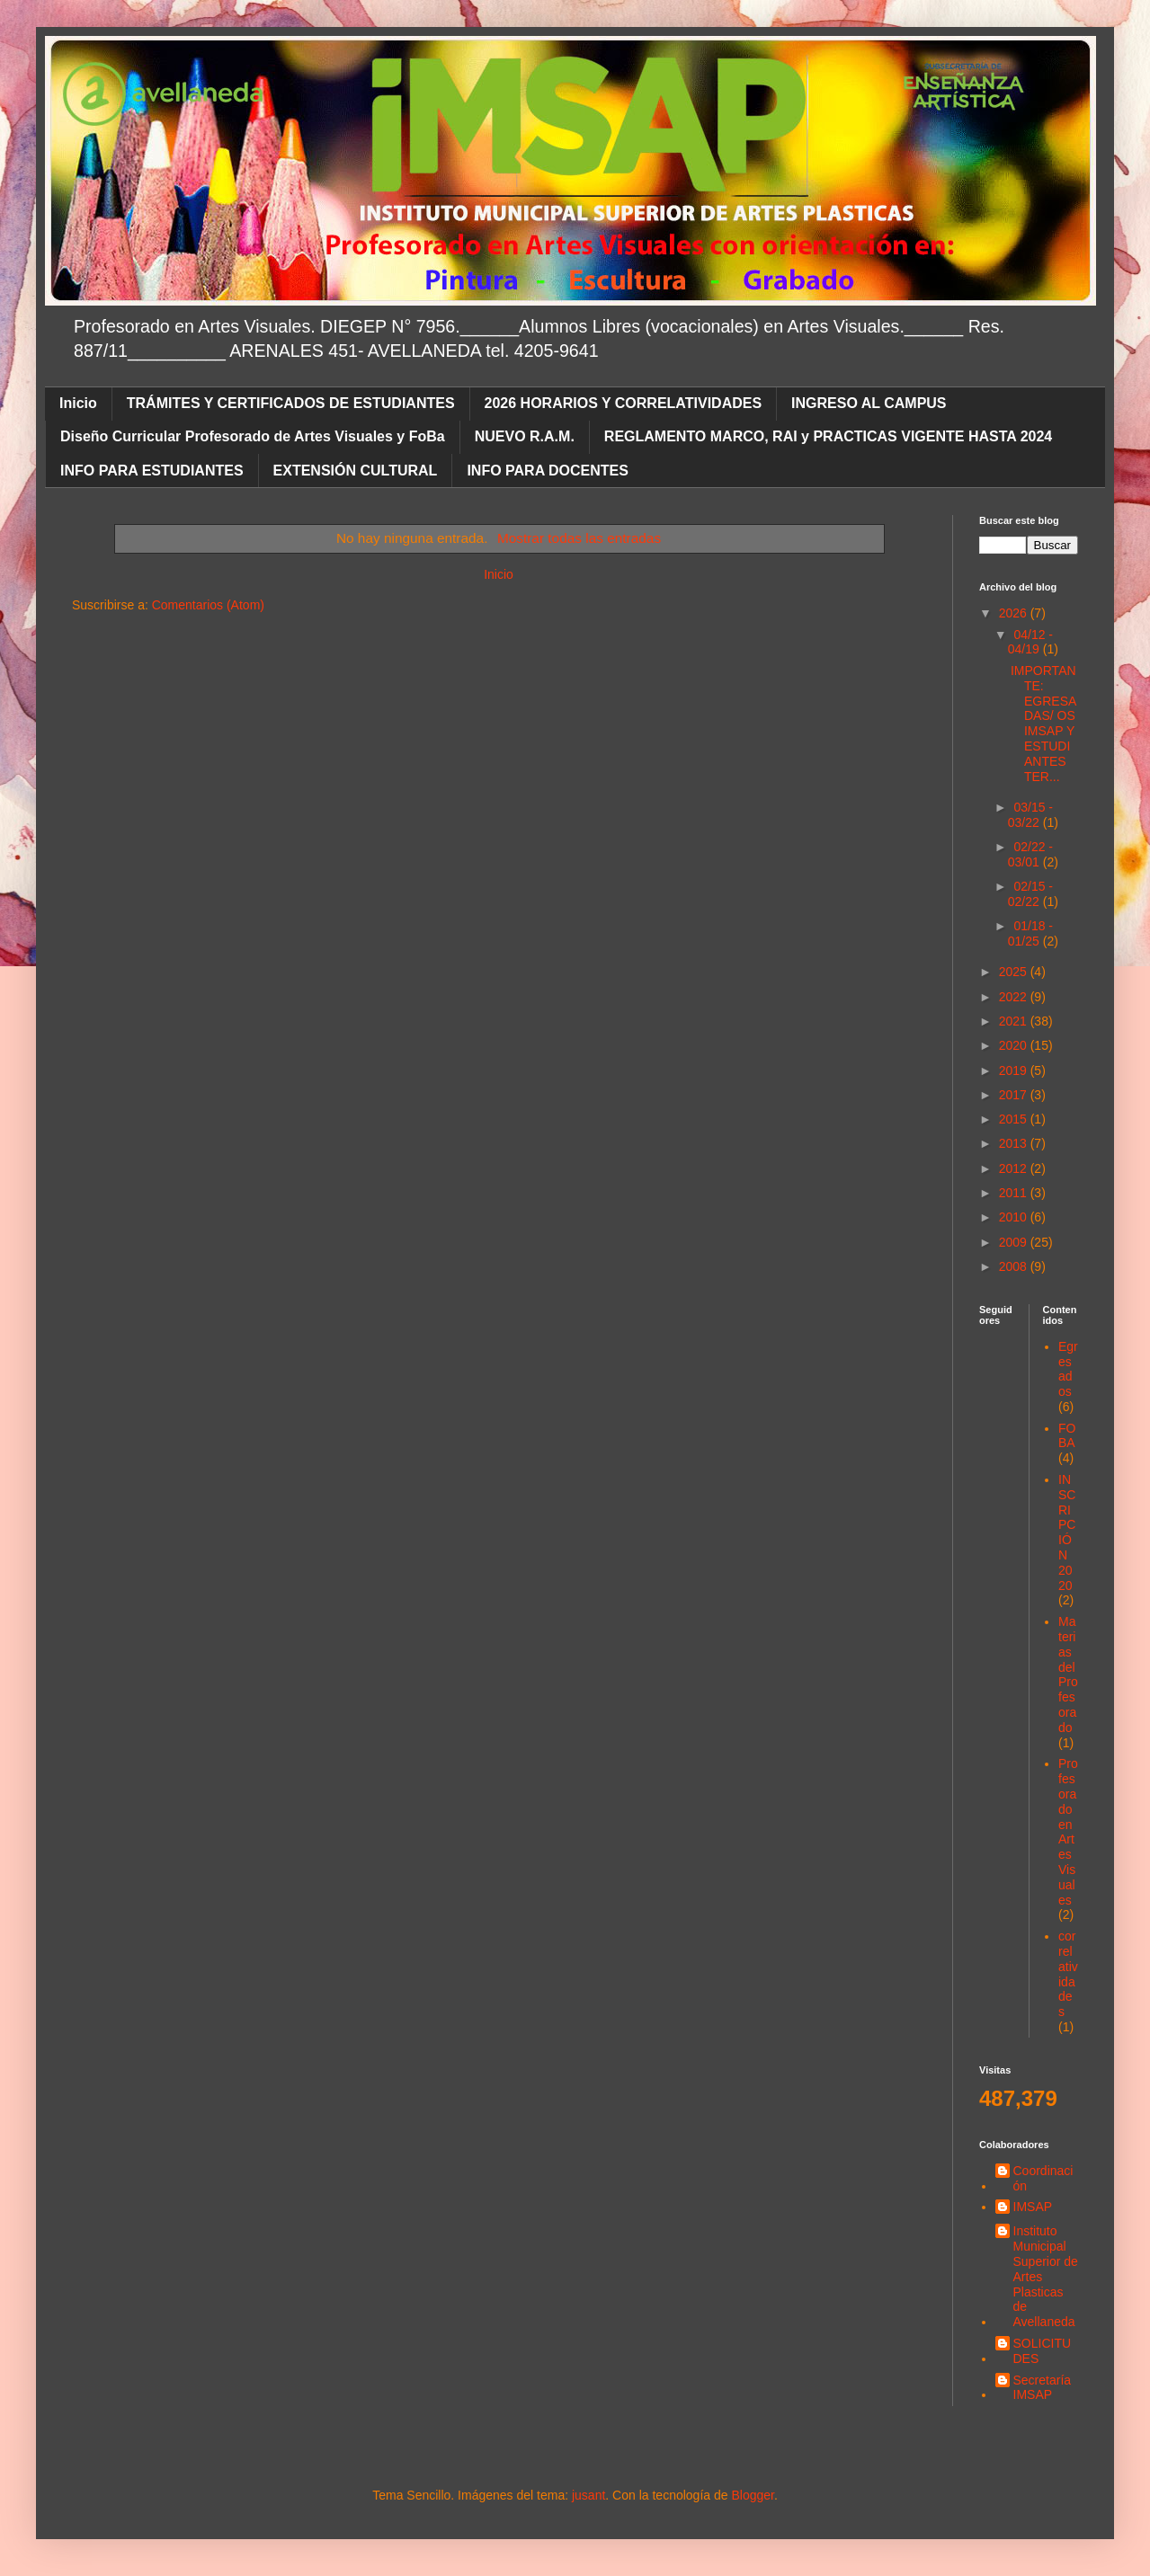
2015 (1014, 1119)
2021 (1014, 1021)
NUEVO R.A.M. (525, 436)
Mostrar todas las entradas (579, 538)
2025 (1014, 971)
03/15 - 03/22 (1030, 815)
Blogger (752, 2495)
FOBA (1066, 1436)
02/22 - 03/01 (1030, 854)
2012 (1014, 1168)
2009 (1014, 1242)
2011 (1014, 1193)
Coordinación (1043, 2178)
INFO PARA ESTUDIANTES (152, 470)
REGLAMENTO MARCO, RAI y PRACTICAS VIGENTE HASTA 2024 (828, 436)
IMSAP (1033, 2206)
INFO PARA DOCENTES (547, 470)
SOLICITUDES (1042, 2351)
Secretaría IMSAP (1042, 2388)
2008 (1014, 1266)
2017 (1014, 1095)
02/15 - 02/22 (1030, 894)
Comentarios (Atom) (208, 605)
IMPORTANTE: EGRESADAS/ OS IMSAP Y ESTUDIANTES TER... (1043, 723)
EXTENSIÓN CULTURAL (355, 470)
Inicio (78, 403)
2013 (1014, 1143)
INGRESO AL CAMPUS (868, 403)
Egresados (1068, 1369)
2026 (1014, 613)
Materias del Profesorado (1068, 1674)
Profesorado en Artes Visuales (1068, 1831)
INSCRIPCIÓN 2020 (1066, 1532)
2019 (1014, 1070)
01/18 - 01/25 (1030, 933)
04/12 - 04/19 (1030, 642)
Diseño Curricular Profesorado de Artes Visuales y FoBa (252, 436)
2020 (1014, 1045)
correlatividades (1068, 1974)
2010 (1014, 1217)
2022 (1014, 997)
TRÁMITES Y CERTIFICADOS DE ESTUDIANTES (291, 403)
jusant (588, 2495)
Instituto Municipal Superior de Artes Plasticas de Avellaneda (1045, 2276)
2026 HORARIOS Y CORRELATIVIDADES (623, 403)
